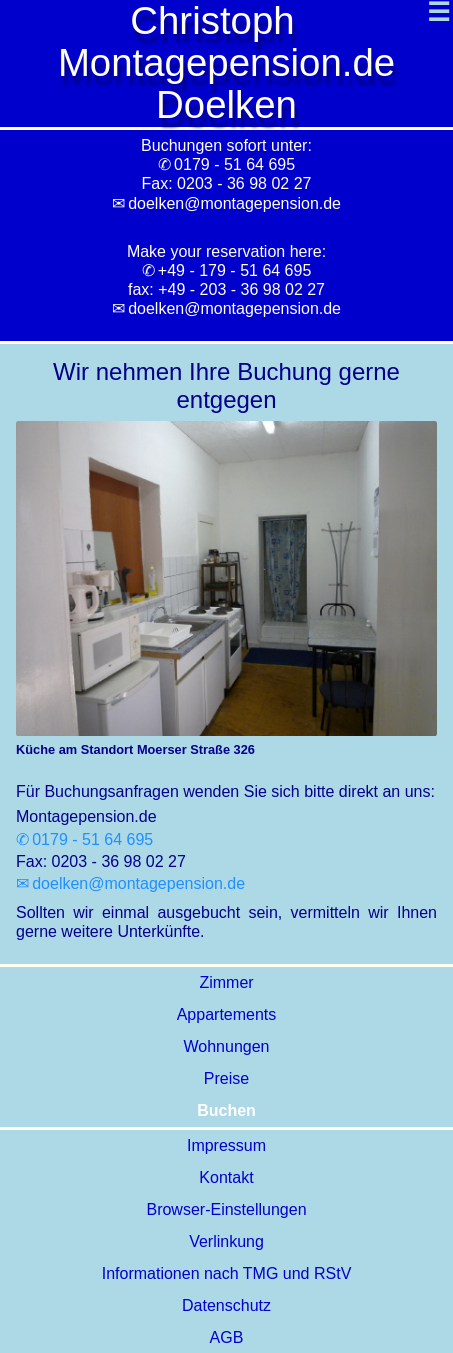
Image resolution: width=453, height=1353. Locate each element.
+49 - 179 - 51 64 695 (234, 270)
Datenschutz (226, 1305)
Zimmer (226, 982)
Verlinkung (226, 1241)
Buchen (226, 1110)
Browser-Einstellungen (226, 1209)
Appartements (227, 1014)
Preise (226, 1078)
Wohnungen (227, 1046)
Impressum (226, 1145)
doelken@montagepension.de (234, 308)
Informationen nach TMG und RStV (227, 1273)
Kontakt (226, 1177)
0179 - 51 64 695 (92, 839)
